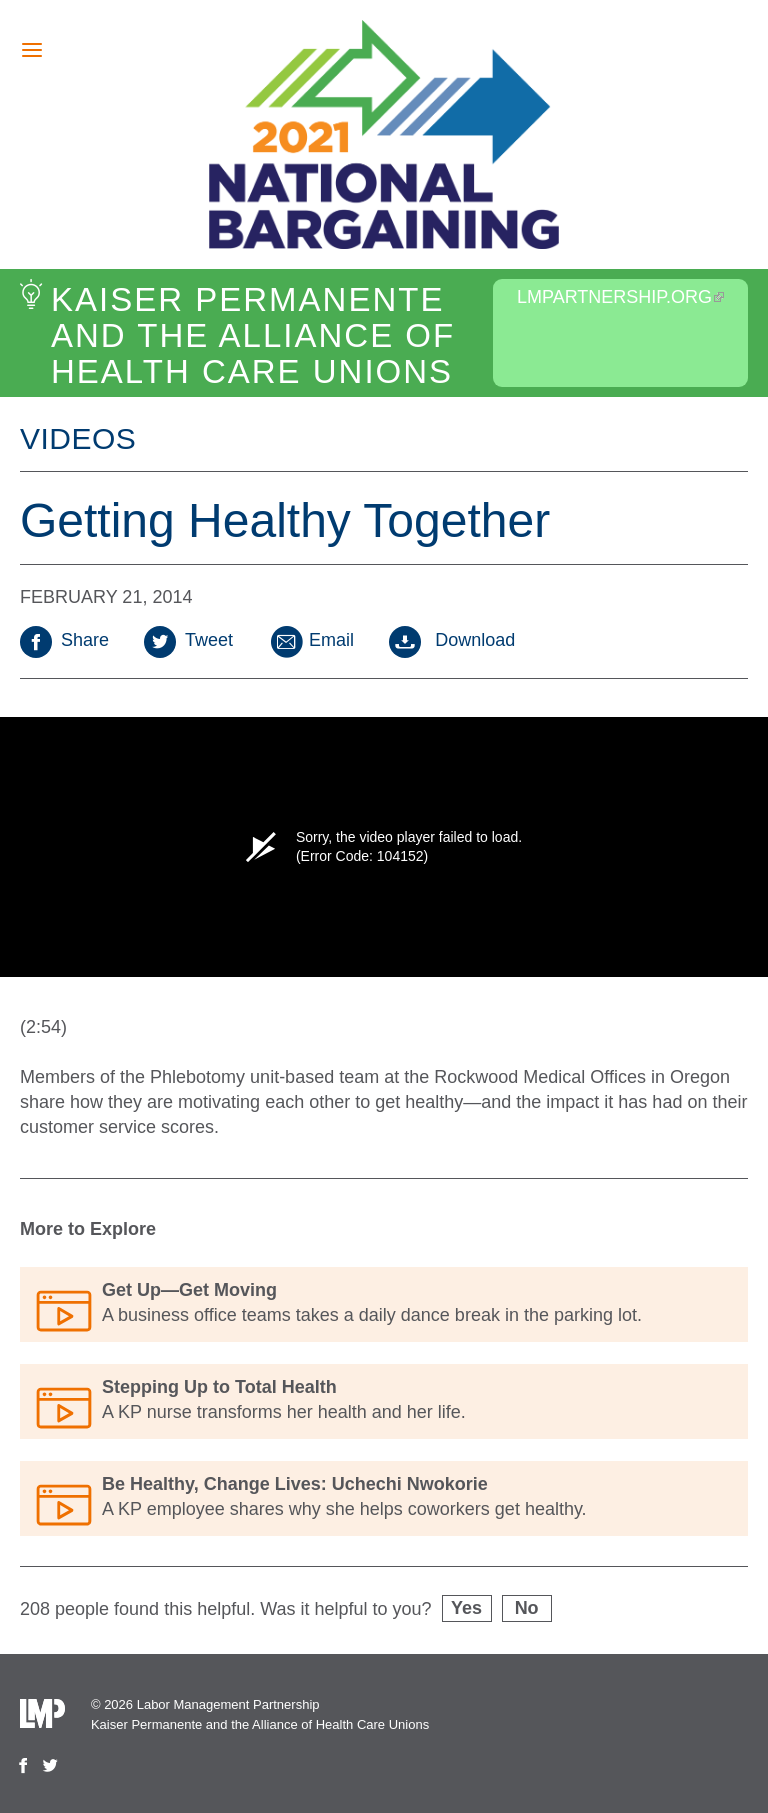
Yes (466, 1608)
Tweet (188, 640)
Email (311, 640)
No (527, 1608)
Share (64, 640)
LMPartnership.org (620, 297)
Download (452, 640)
